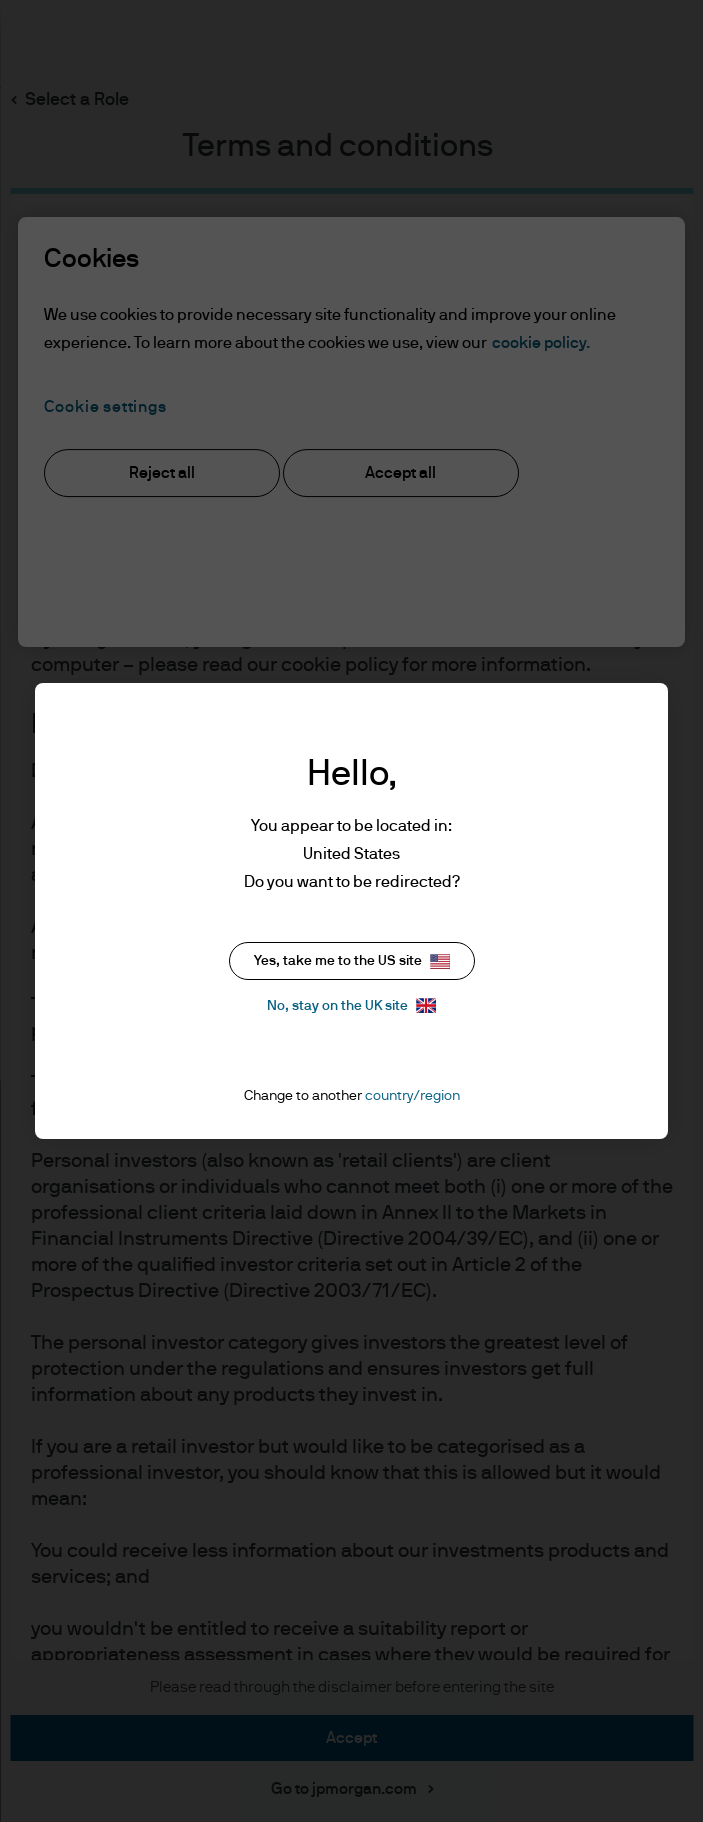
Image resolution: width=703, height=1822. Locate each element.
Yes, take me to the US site (352, 961)
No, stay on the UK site (351, 1005)
